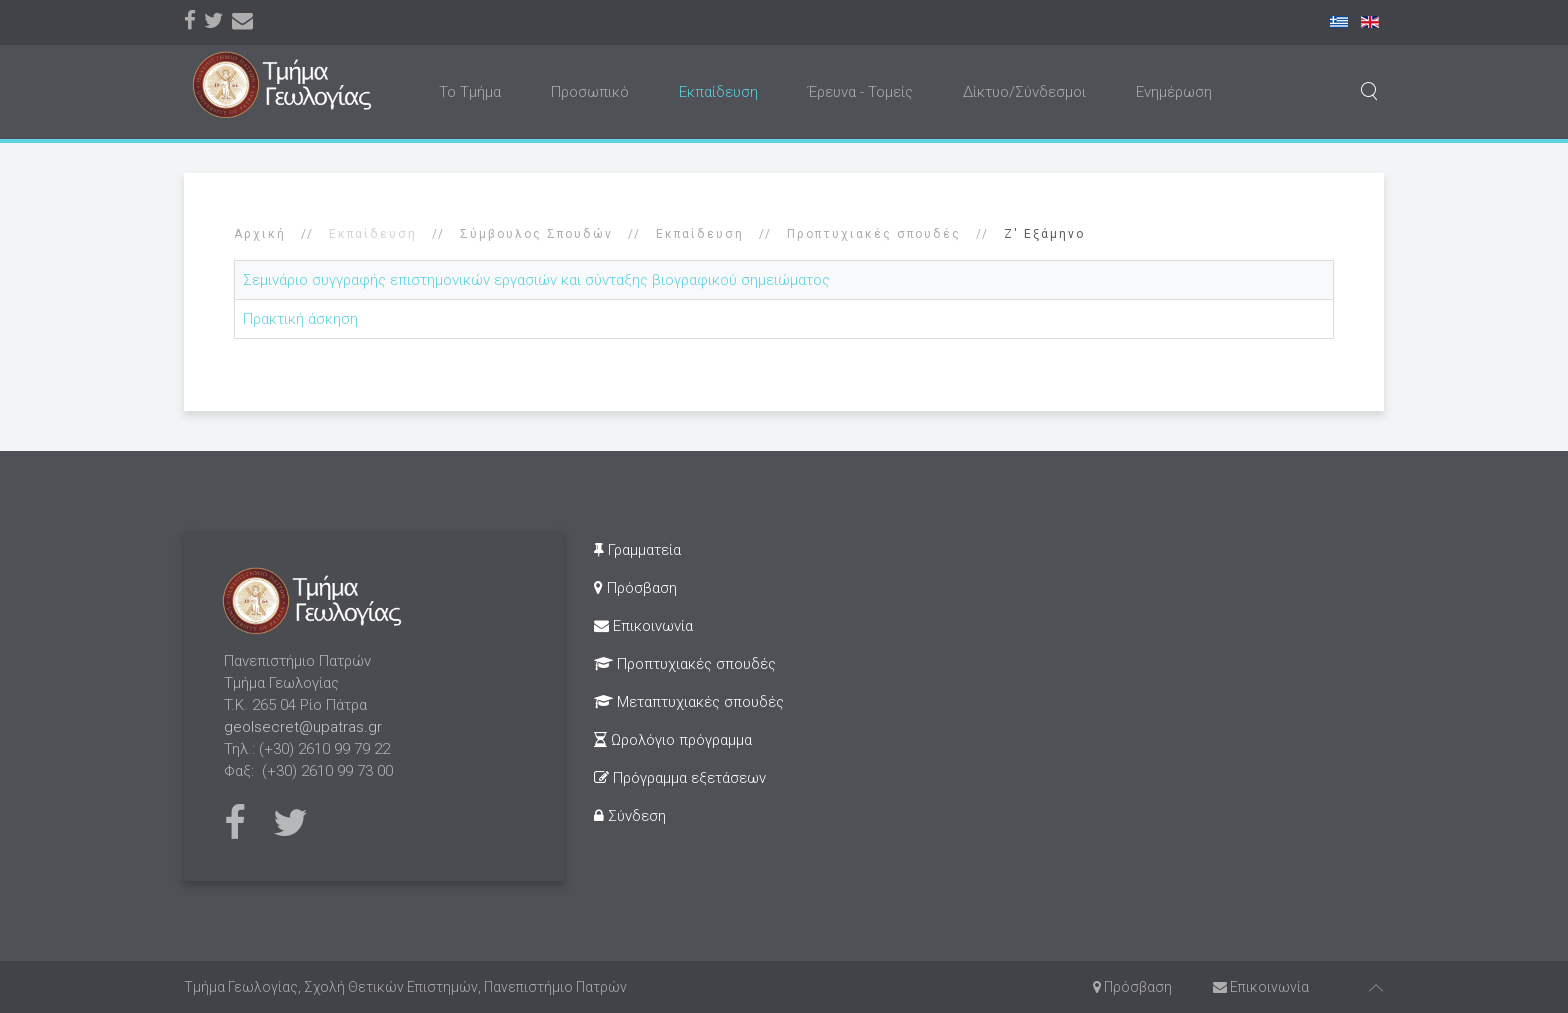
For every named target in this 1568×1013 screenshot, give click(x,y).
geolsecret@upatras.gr (303, 727)
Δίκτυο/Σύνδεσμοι (1024, 92)
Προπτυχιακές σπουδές (874, 234)
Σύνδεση (630, 816)
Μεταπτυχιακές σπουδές (689, 702)
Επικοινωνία (643, 626)
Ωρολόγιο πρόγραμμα (673, 740)
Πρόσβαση (635, 588)
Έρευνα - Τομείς (860, 92)
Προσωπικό (590, 92)
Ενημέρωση (1174, 92)
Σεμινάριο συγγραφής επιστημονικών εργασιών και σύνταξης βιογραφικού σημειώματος (536, 280)
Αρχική (260, 234)
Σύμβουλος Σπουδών (536, 234)
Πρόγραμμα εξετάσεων (680, 778)
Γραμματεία (637, 550)
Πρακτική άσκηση (300, 319)
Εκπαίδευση (718, 92)
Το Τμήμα (470, 92)
